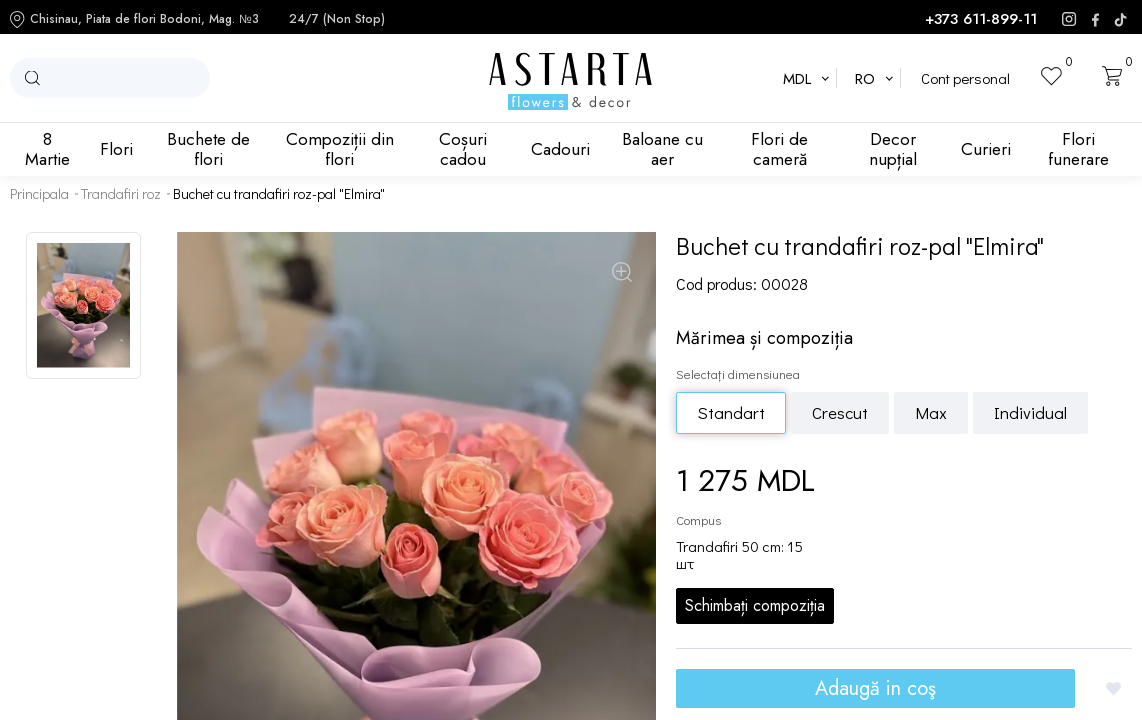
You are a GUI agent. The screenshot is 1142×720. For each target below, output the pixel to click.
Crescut (840, 412)
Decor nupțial (893, 149)
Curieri (986, 149)
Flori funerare (1078, 149)
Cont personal (965, 78)
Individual (1030, 412)
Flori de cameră (779, 149)
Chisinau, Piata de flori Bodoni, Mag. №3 (134, 19)
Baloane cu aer (662, 149)
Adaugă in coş (875, 688)
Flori (116, 149)
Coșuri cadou (463, 149)
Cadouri (560, 149)
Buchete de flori (208, 149)
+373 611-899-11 (981, 19)
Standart (731, 412)
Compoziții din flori (340, 149)
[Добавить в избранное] (1113, 688)
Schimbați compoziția (755, 605)
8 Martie (47, 149)
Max (931, 412)
